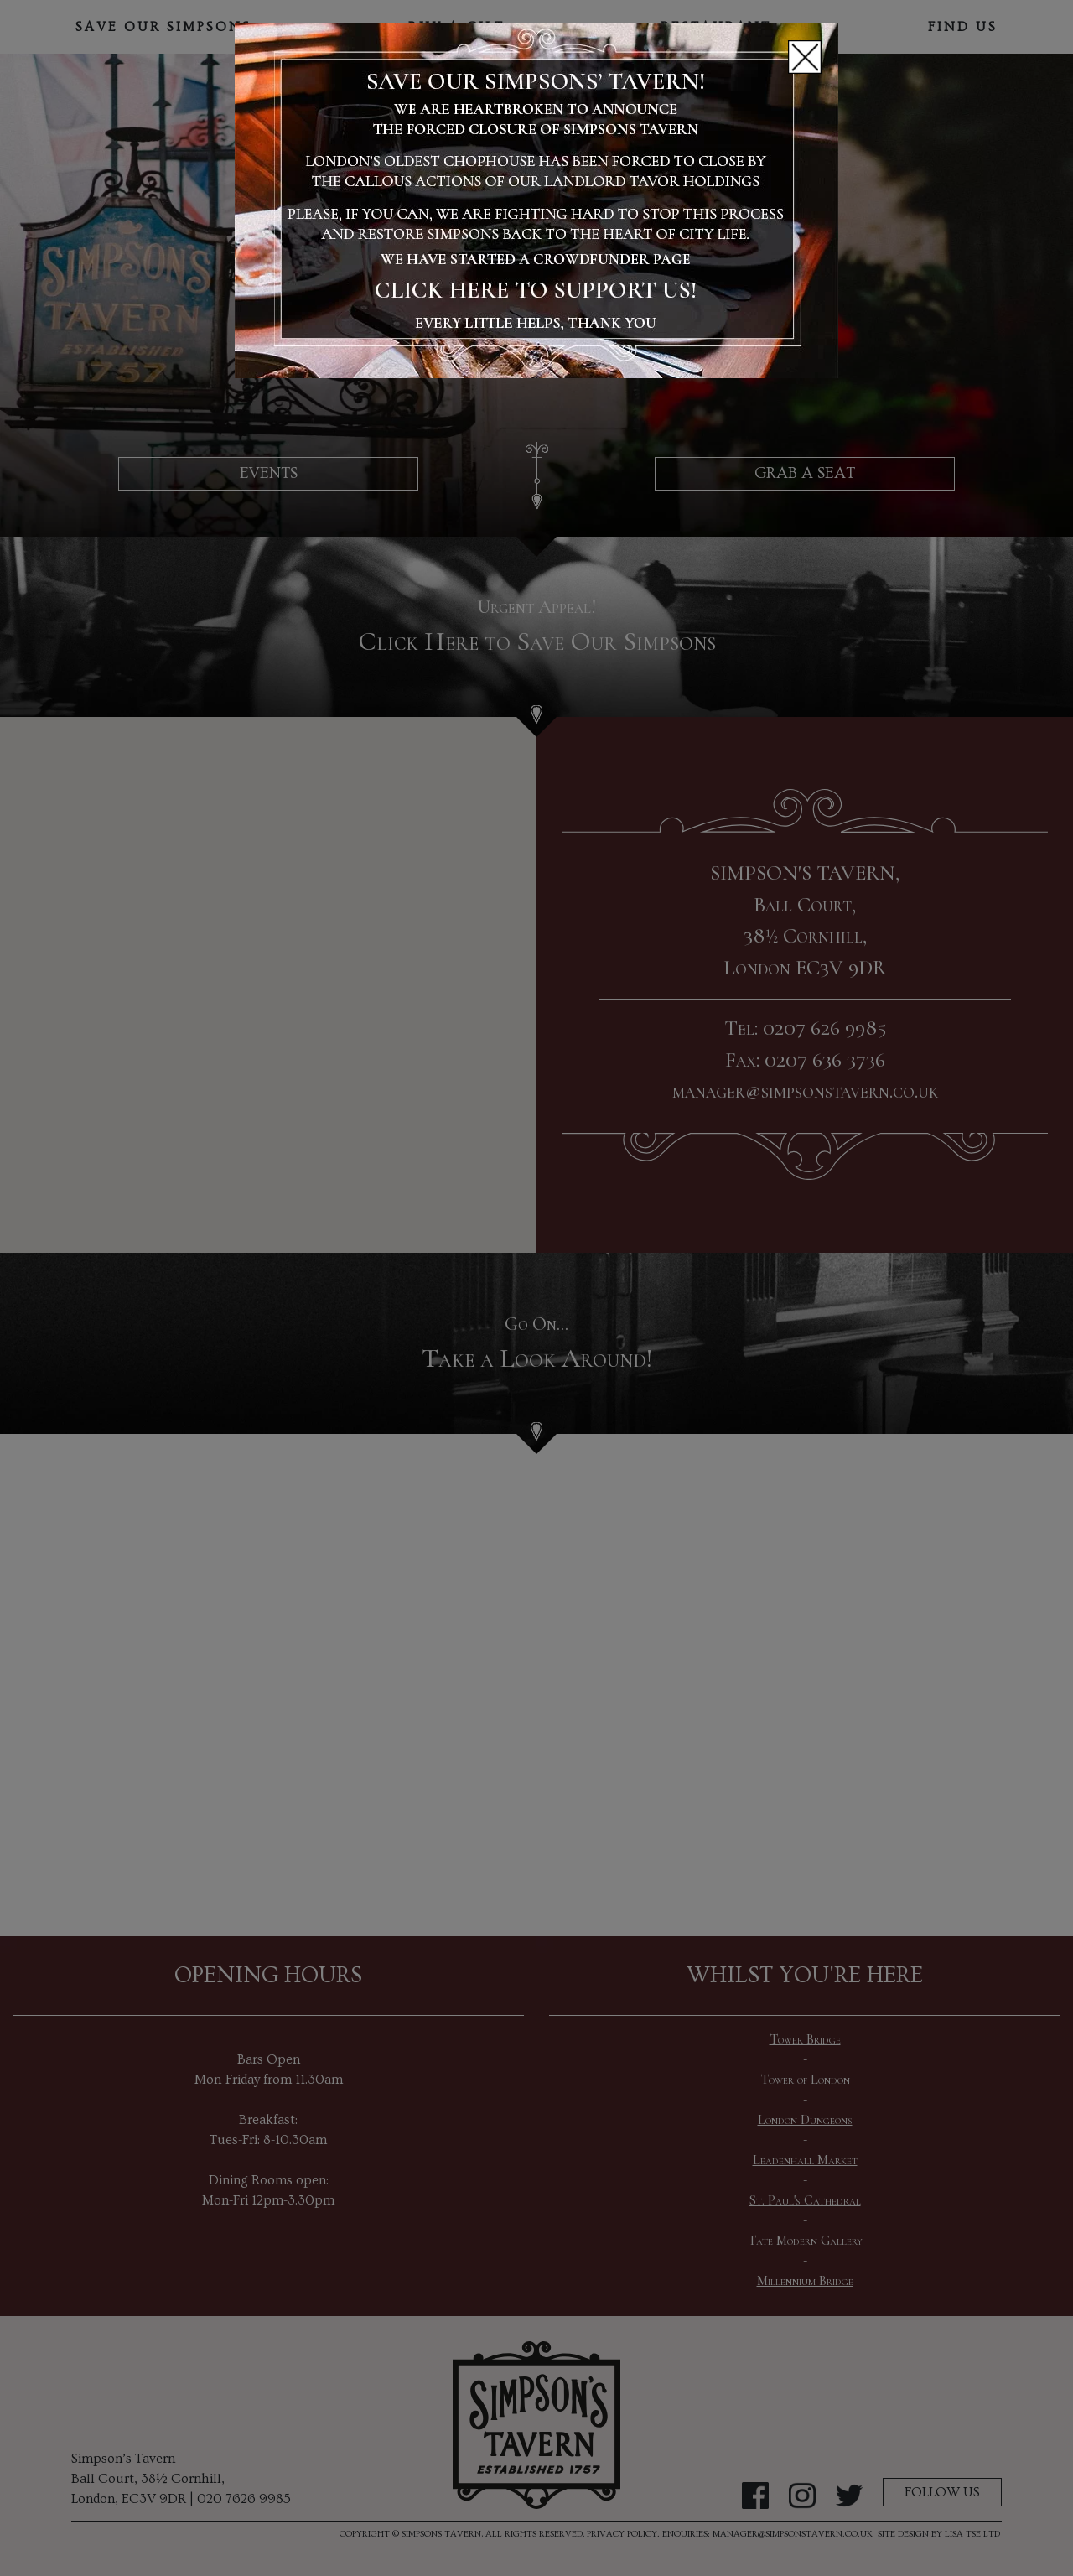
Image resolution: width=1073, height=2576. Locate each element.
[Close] (805, 57)
